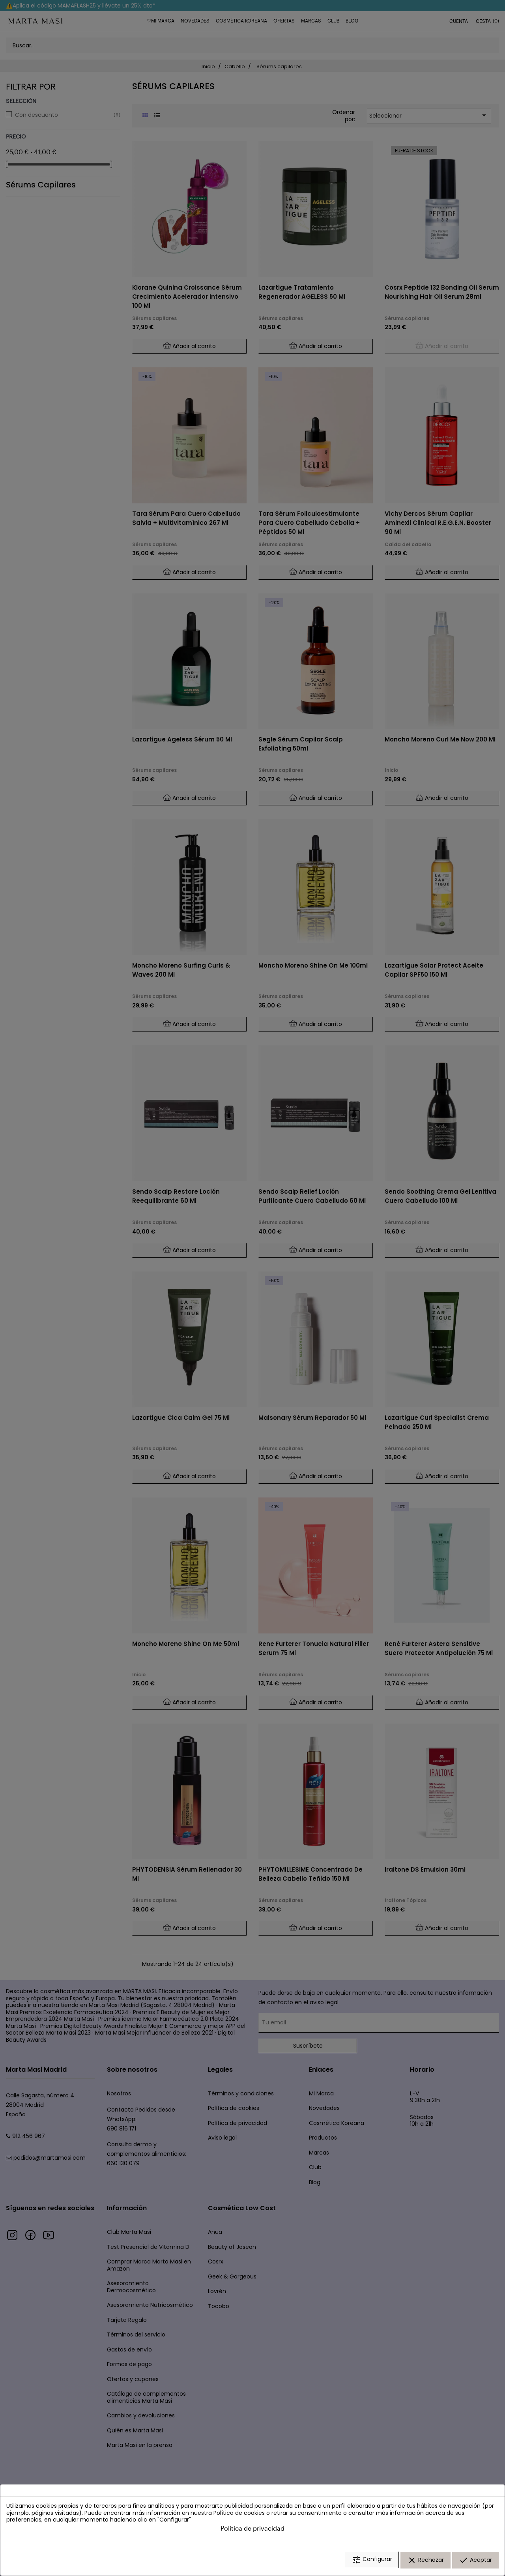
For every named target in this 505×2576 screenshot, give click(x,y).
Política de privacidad (252, 2529)
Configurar (372, 2561)
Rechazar (425, 2561)
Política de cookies (239, 2514)
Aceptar (475, 2561)
